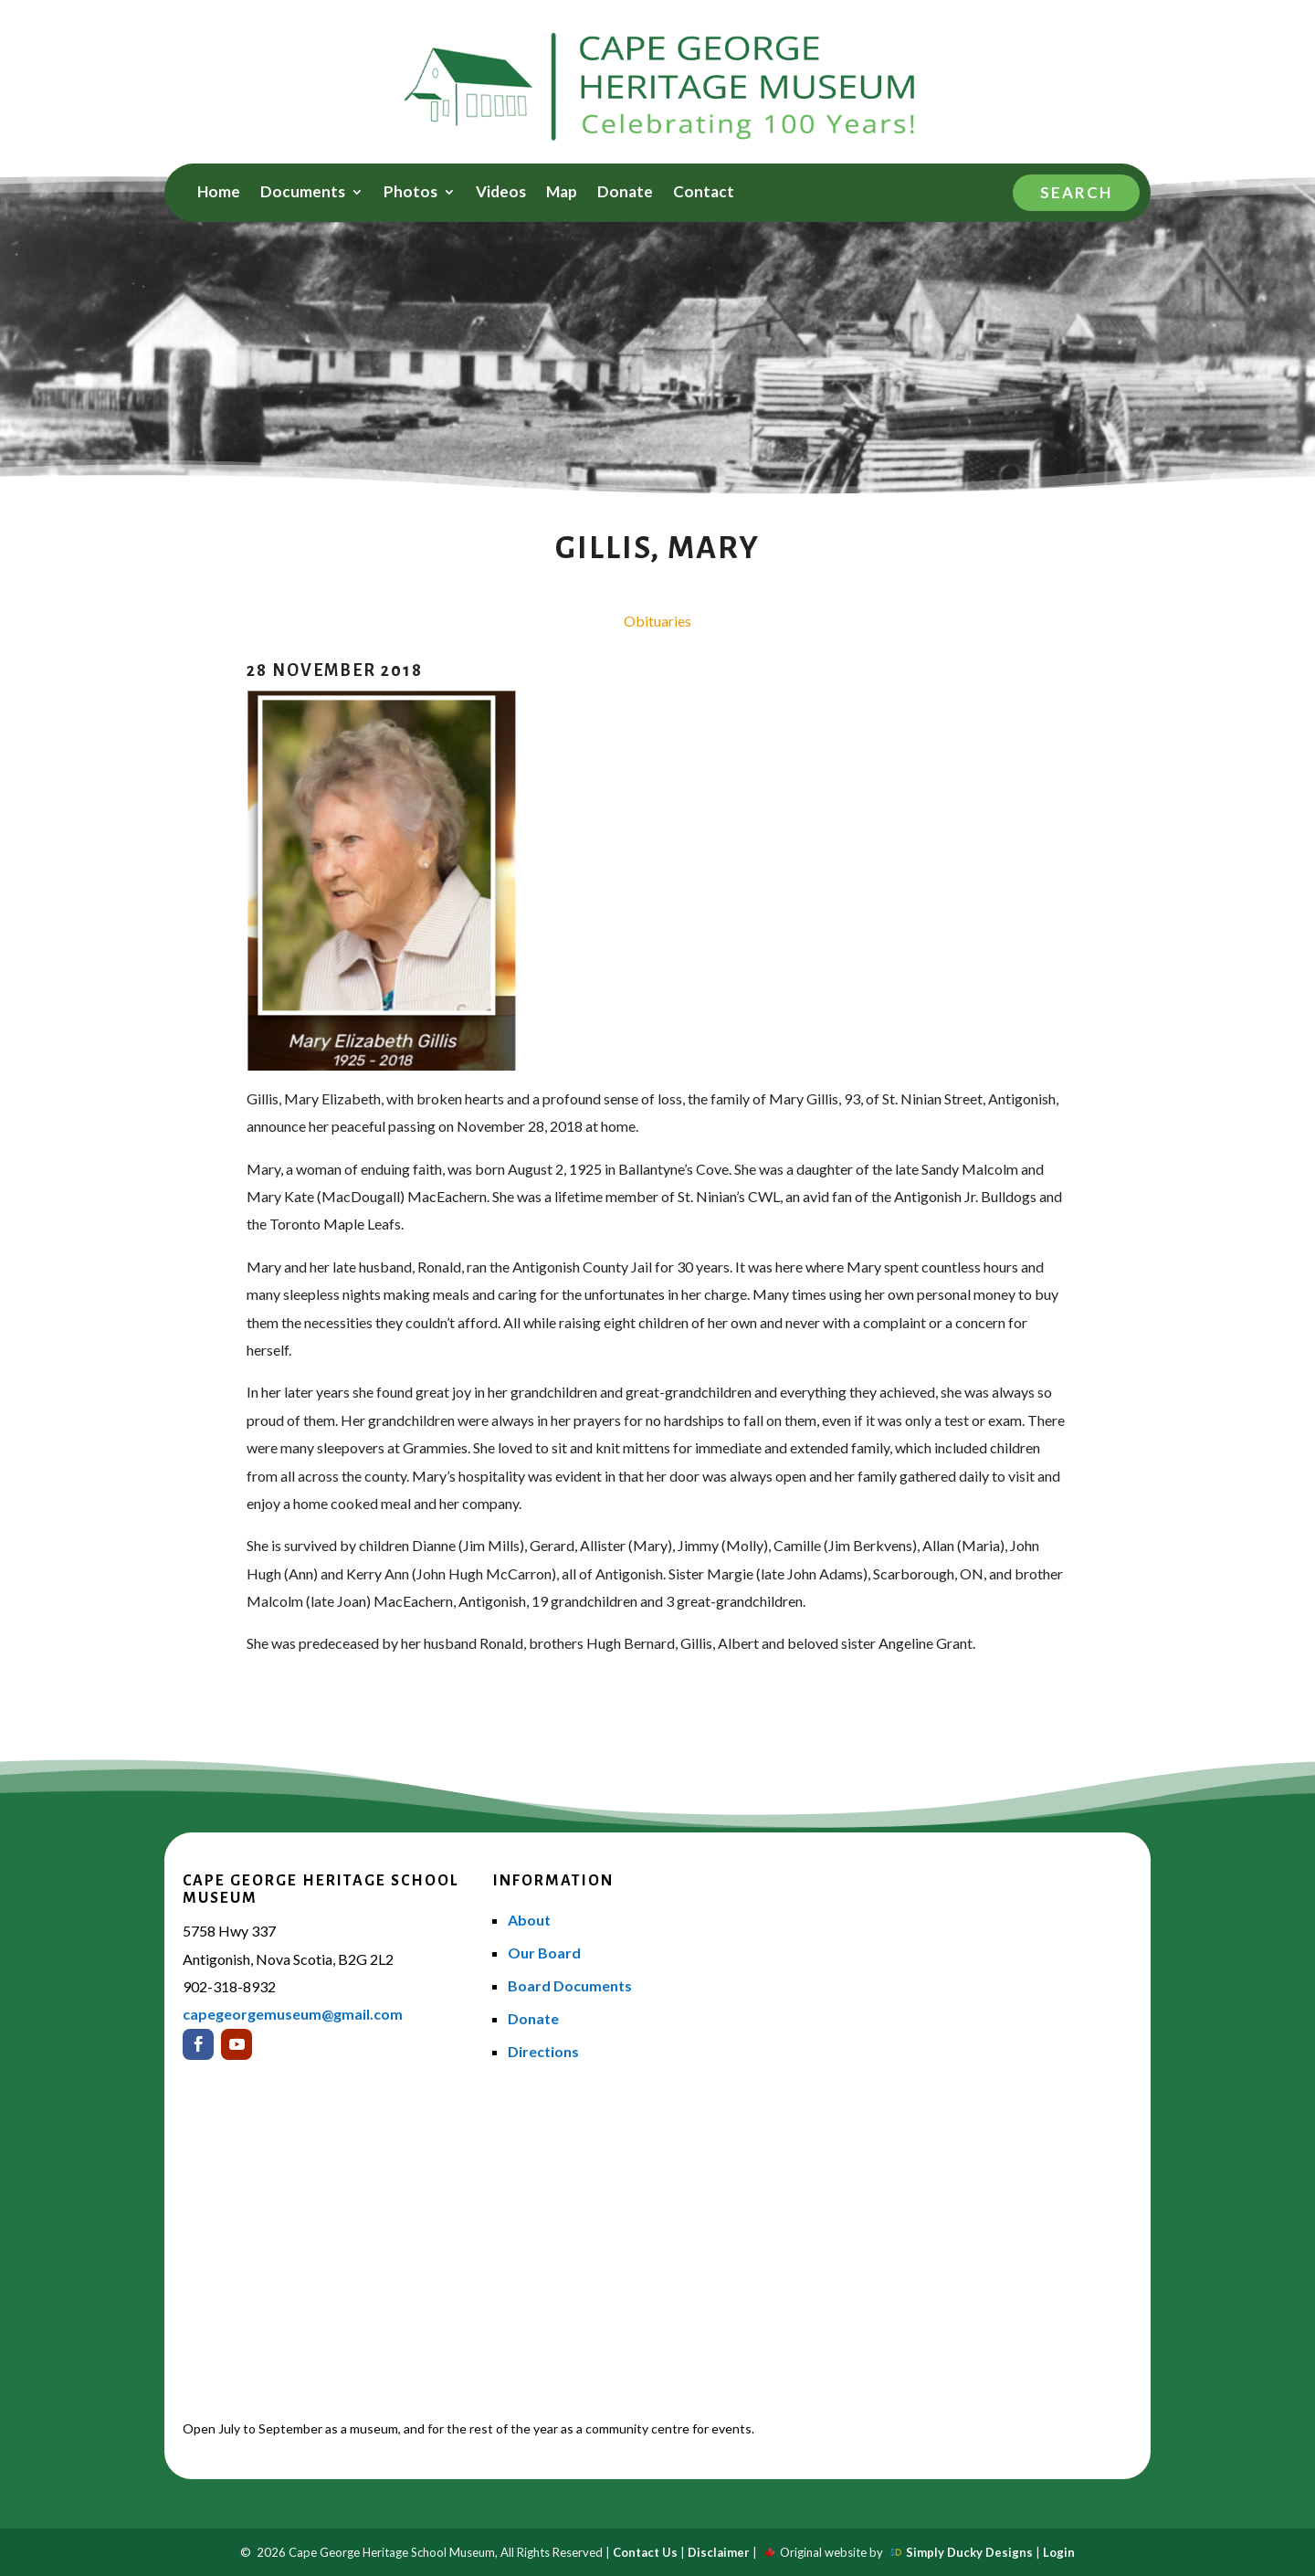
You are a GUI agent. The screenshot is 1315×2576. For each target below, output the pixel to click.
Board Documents (570, 1985)
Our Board (544, 1952)
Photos (410, 193)
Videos (501, 193)
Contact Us (645, 2552)
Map (561, 193)
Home (218, 193)
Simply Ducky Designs (969, 2552)
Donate (625, 193)
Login (1059, 2552)
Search (1076, 192)
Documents (302, 193)
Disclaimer (719, 2552)
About (529, 1919)
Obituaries (657, 620)
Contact (703, 193)
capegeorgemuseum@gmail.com (293, 2013)
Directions (543, 2051)
